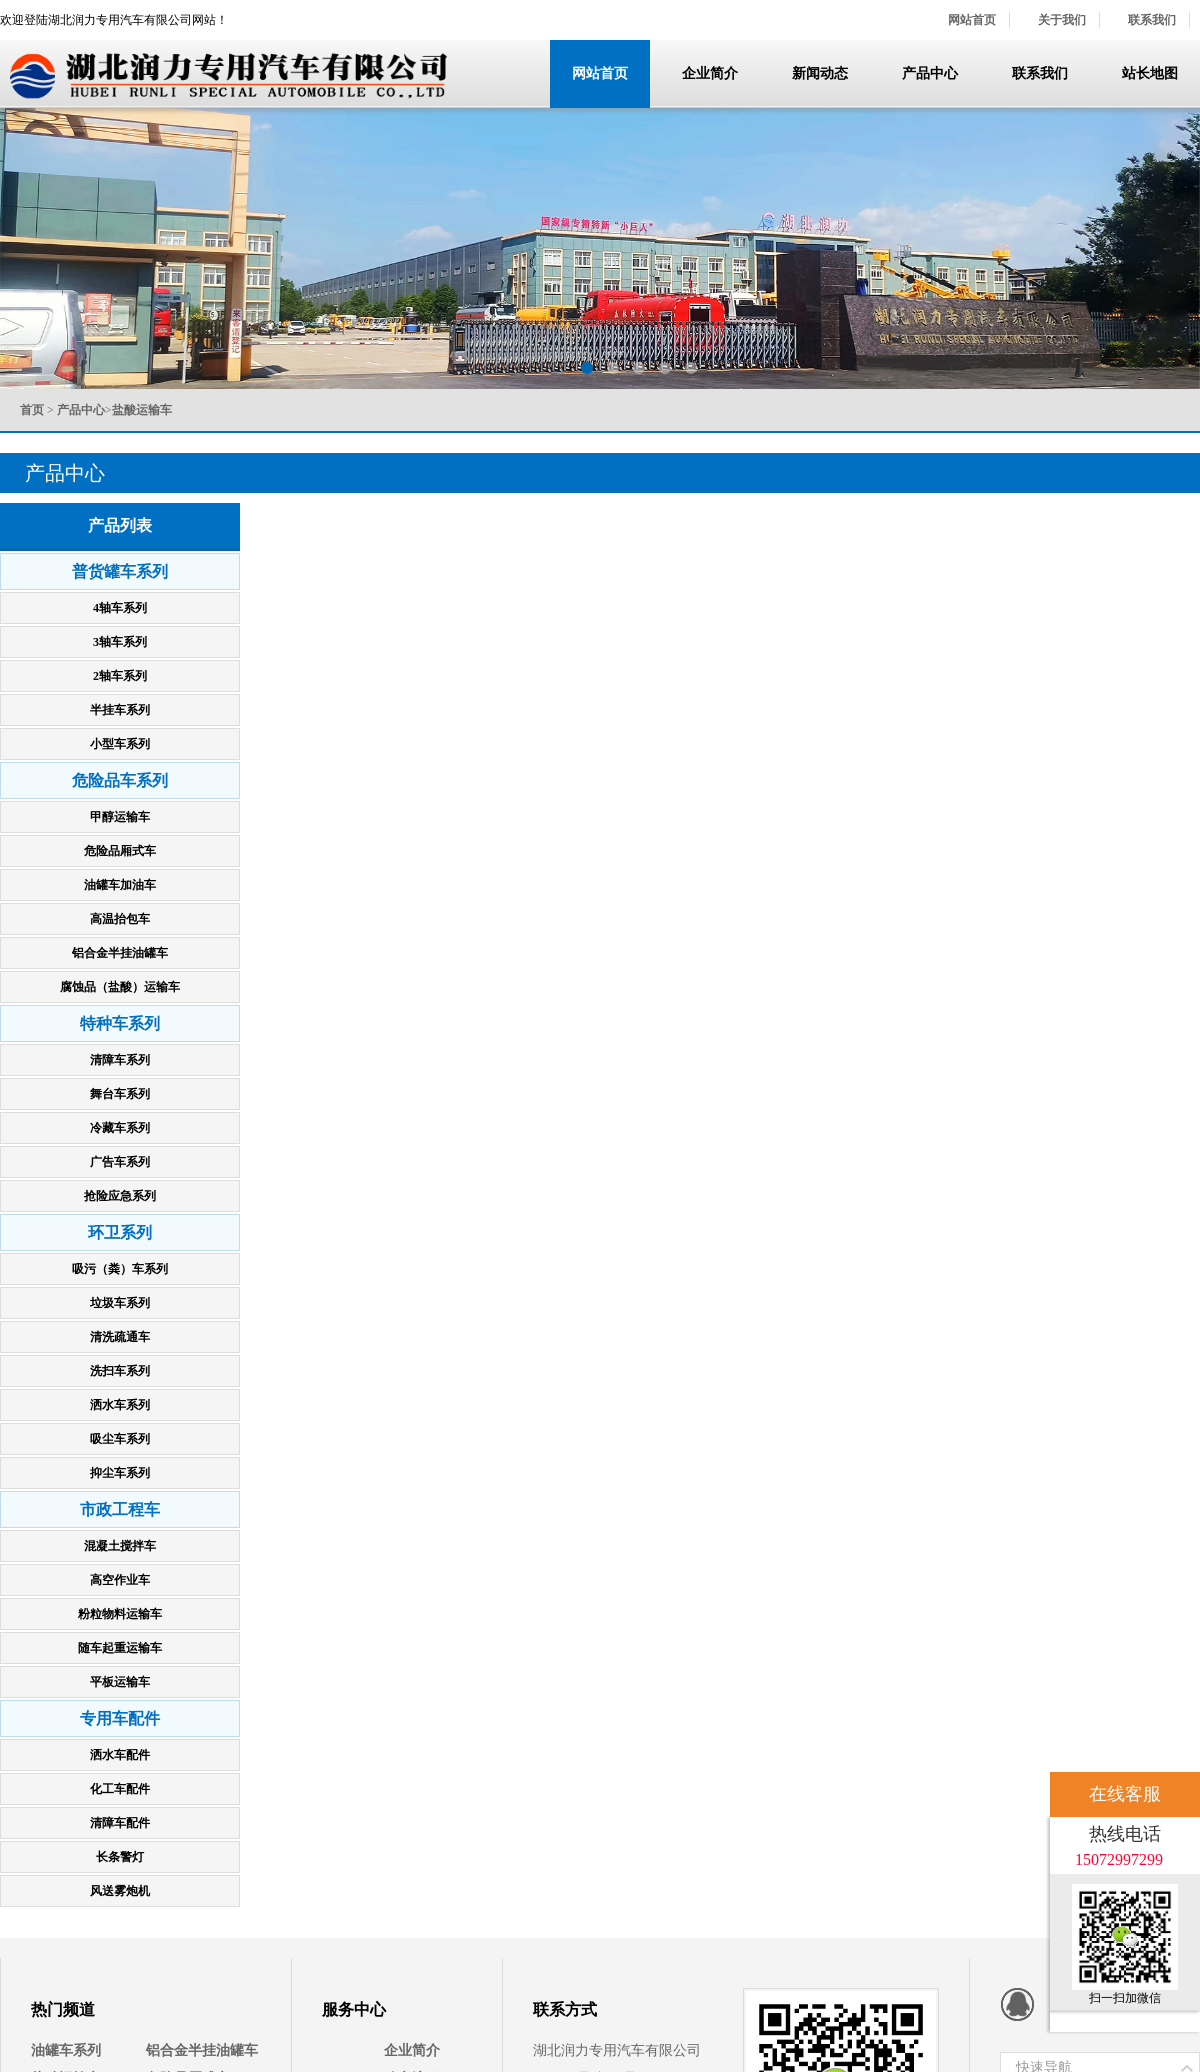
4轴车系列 (120, 608)
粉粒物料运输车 (120, 1614)
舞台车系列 (120, 1094)
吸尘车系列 (120, 1439)
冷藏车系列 (120, 1128)
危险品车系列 (120, 780)
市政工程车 (120, 1509)
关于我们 (1062, 20)
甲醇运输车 (120, 817)
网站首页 (972, 20)
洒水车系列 (120, 1405)
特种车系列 (120, 1023)
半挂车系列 (120, 710)
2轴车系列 (120, 676)
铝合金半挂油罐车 (120, 953)
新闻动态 (820, 73)
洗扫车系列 (120, 1371)
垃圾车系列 (120, 1303)
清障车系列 (120, 1060)
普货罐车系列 (120, 571)
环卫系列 (120, 1232)
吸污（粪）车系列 (120, 1269)
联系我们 (1152, 20)
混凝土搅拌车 (120, 1546)
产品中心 (930, 73)
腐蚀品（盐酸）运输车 (120, 987)
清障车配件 (120, 1823)
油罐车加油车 (120, 885)
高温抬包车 (120, 919)
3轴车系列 (120, 642)
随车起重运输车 (120, 1648)
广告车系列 (120, 1162)
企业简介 (710, 73)
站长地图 (1150, 73)
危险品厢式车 (120, 851)
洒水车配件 (120, 1755)
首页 (32, 410)
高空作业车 (120, 1580)
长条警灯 (120, 1857)
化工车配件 (120, 1789)
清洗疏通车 (120, 1337)
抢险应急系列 (120, 1196)
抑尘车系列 (120, 1473)
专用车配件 (120, 1718)
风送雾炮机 (120, 1891)
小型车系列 (120, 744)
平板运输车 (120, 1682)
